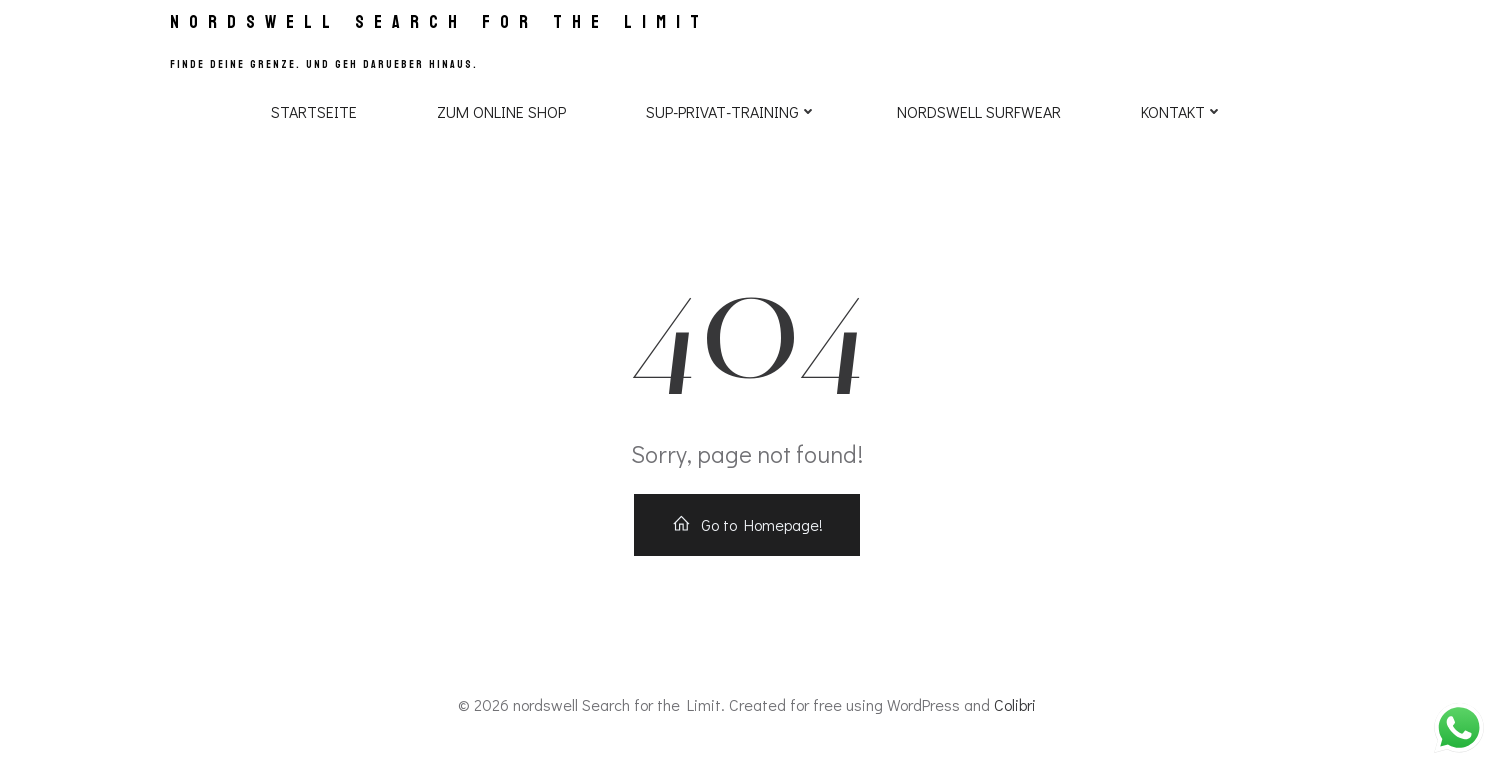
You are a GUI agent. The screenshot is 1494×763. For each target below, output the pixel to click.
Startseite (314, 111)
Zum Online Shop (501, 111)
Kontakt (1182, 111)
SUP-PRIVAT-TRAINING (731, 111)
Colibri (1015, 704)
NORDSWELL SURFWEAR (979, 111)
